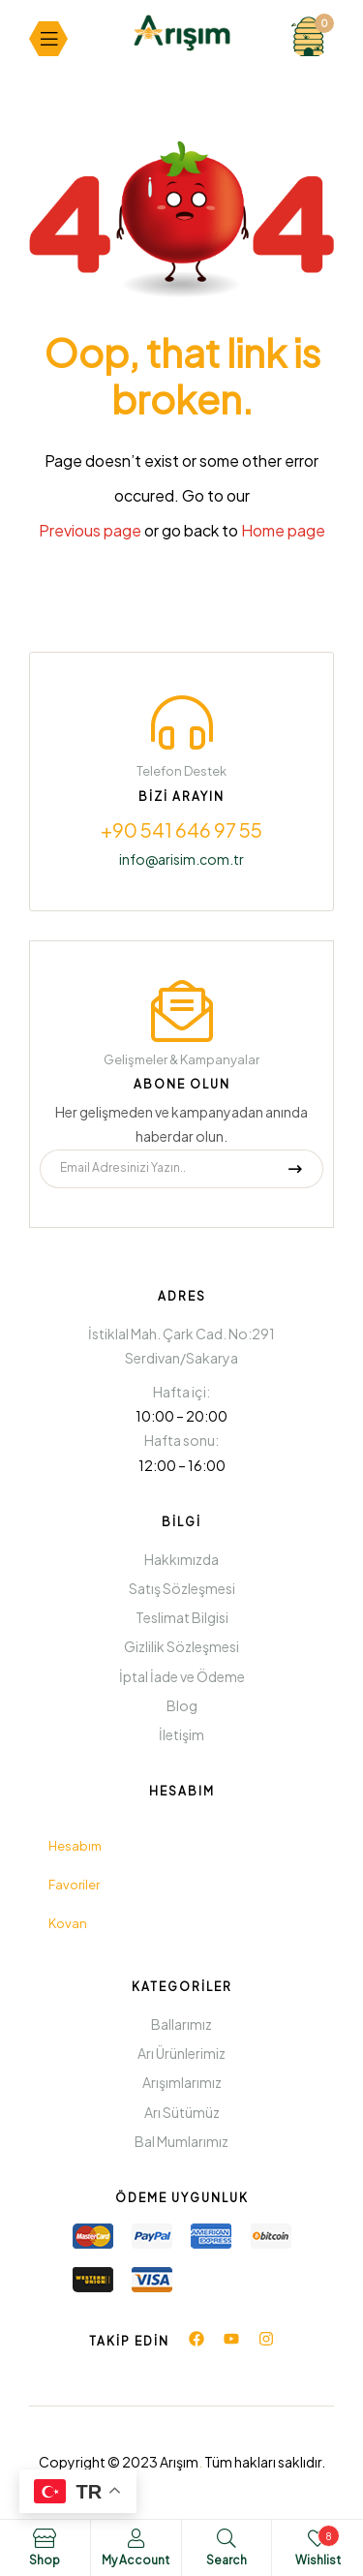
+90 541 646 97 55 (181, 829)
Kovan (67, 1923)
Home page (283, 530)
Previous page (90, 530)
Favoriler (74, 1884)
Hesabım (75, 1846)
